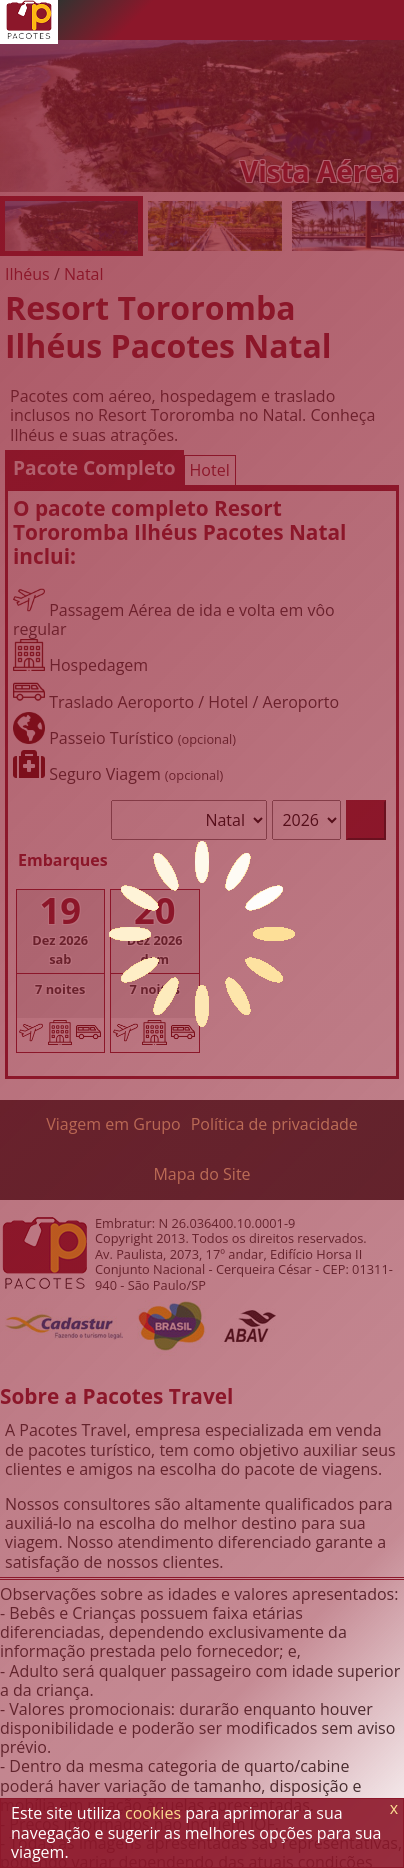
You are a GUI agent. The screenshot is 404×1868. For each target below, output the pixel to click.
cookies (153, 1813)
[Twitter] (304, 20)
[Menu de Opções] (384, 20)
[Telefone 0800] (224, 20)
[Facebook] (344, 20)
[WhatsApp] (264, 20)
